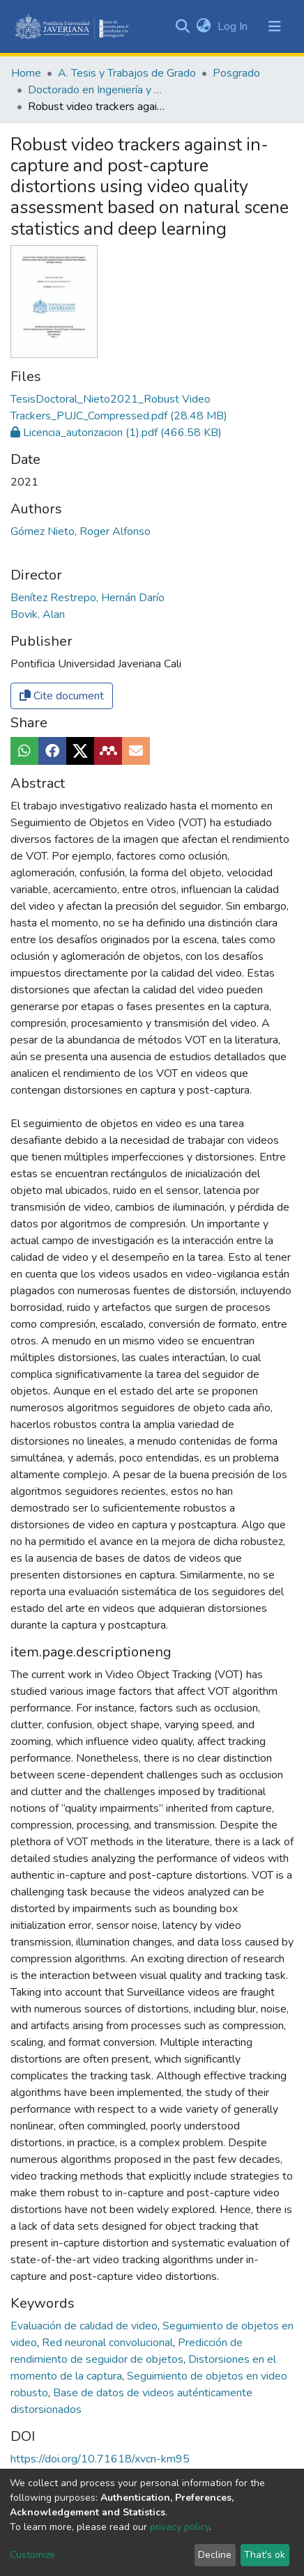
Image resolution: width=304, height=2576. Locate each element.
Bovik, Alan (37, 614)
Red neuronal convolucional (109, 2342)
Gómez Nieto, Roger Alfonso (80, 531)
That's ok (264, 2554)
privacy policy (179, 2527)
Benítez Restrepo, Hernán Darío (87, 597)
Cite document (62, 696)
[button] (203, 26)
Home (26, 73)
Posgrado (236, 73)
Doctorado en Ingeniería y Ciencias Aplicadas (97, 90)
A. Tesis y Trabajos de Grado (127, 73)
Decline (214, 2554)
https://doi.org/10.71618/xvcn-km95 (100, 2459)
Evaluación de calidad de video (85, 2326)
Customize (32, 2554)
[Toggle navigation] (275, 26)
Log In (234, 26)
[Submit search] (182, 26)
